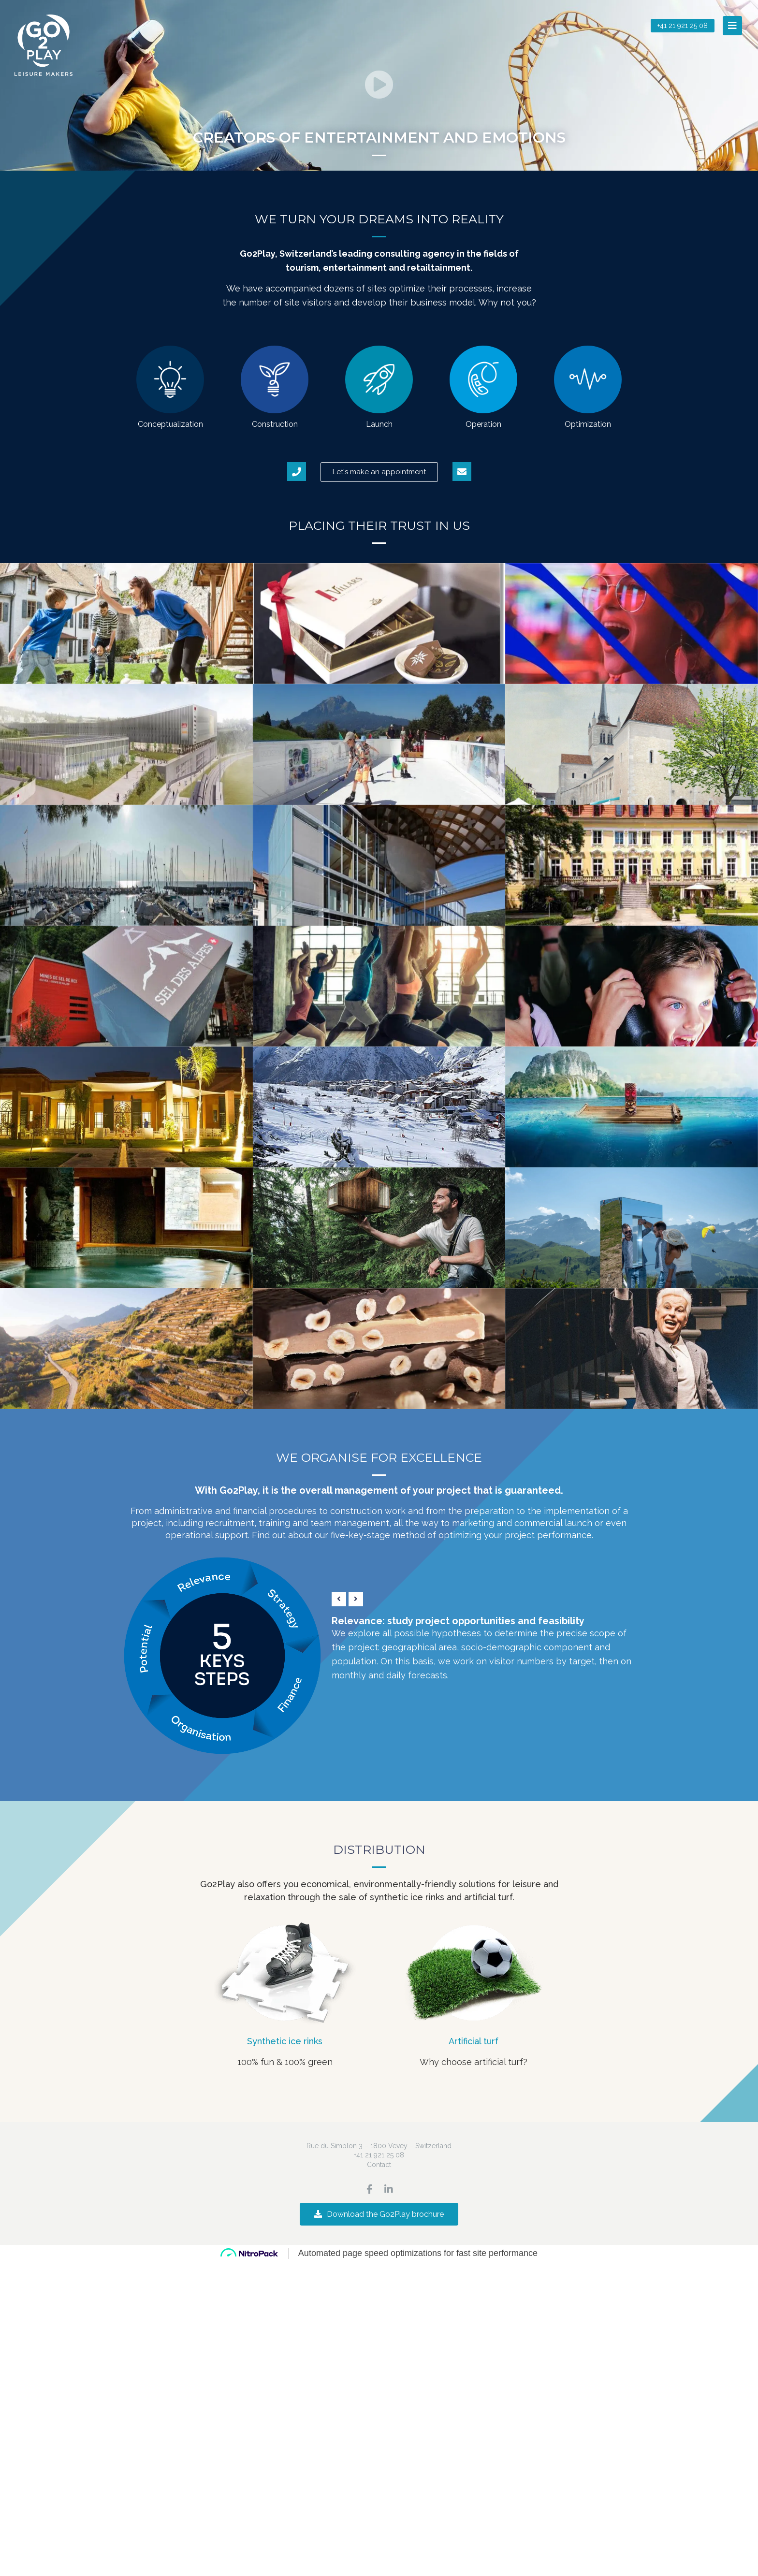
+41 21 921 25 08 (379, 2155)
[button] (732, 26)
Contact (379, 2164)
